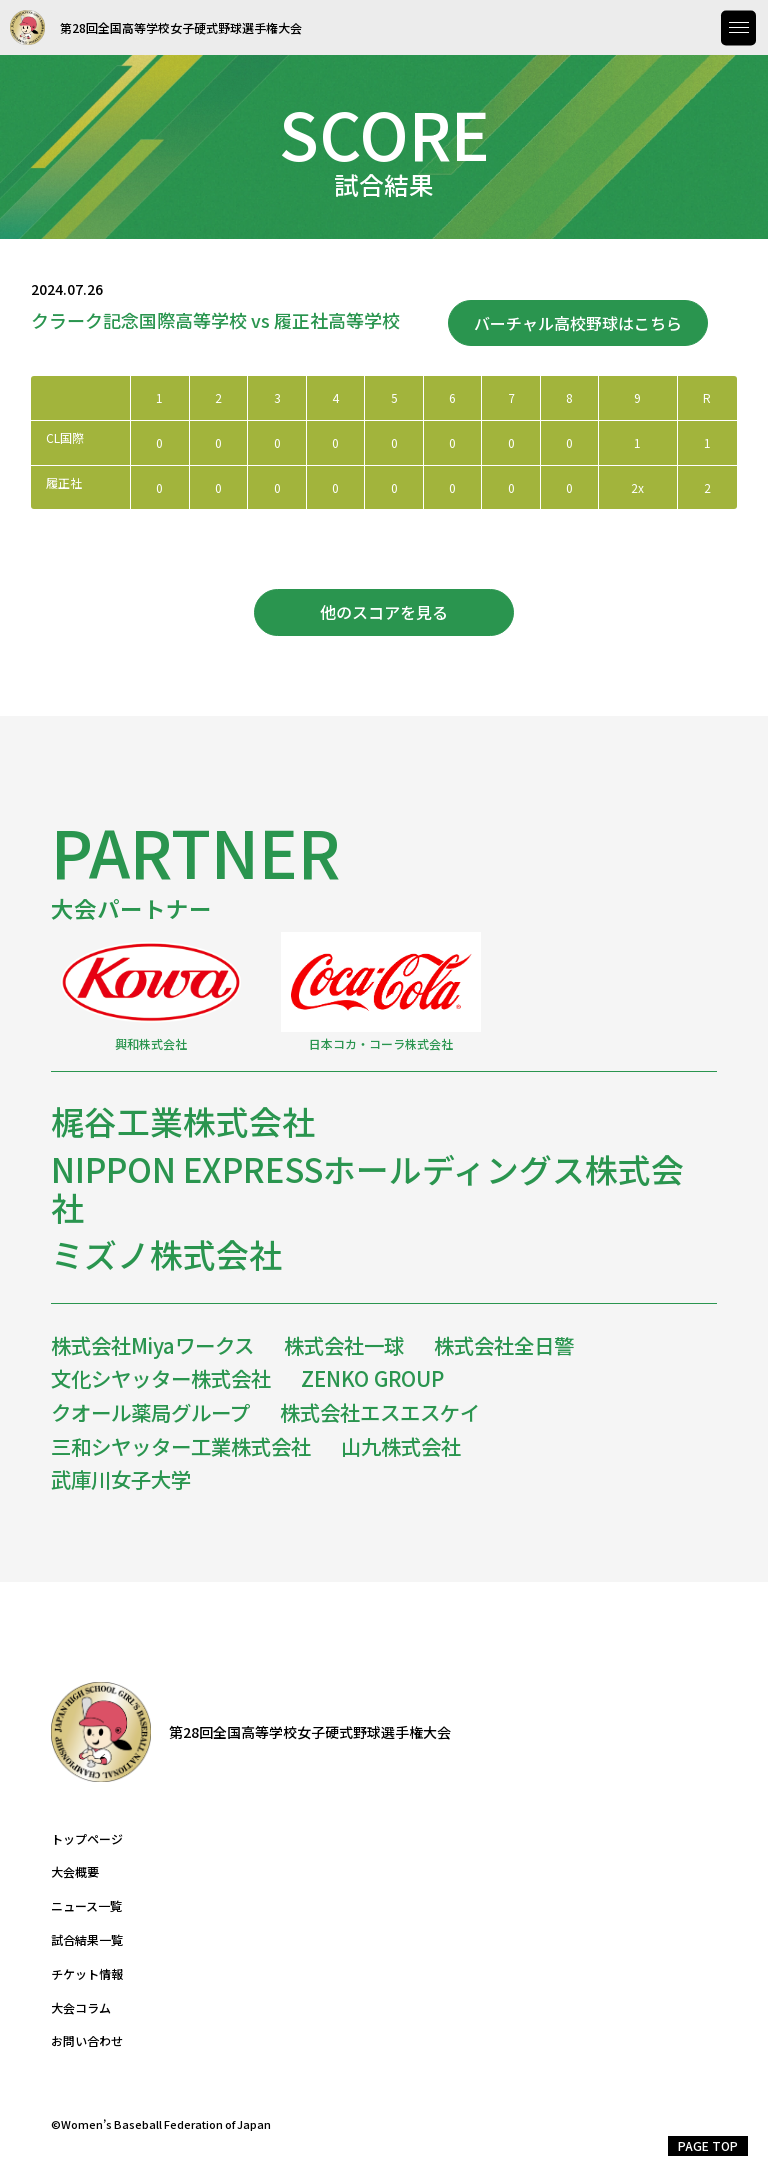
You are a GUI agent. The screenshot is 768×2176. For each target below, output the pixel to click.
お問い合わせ (87, 2041)
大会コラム (81, 2008)
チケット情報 (87, 1974)
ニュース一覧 (86, 1906)
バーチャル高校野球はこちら (578, 323)
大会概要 (75, 1872)
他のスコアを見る (384, 612)
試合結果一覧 (87, 1940)
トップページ (87, 1839)
